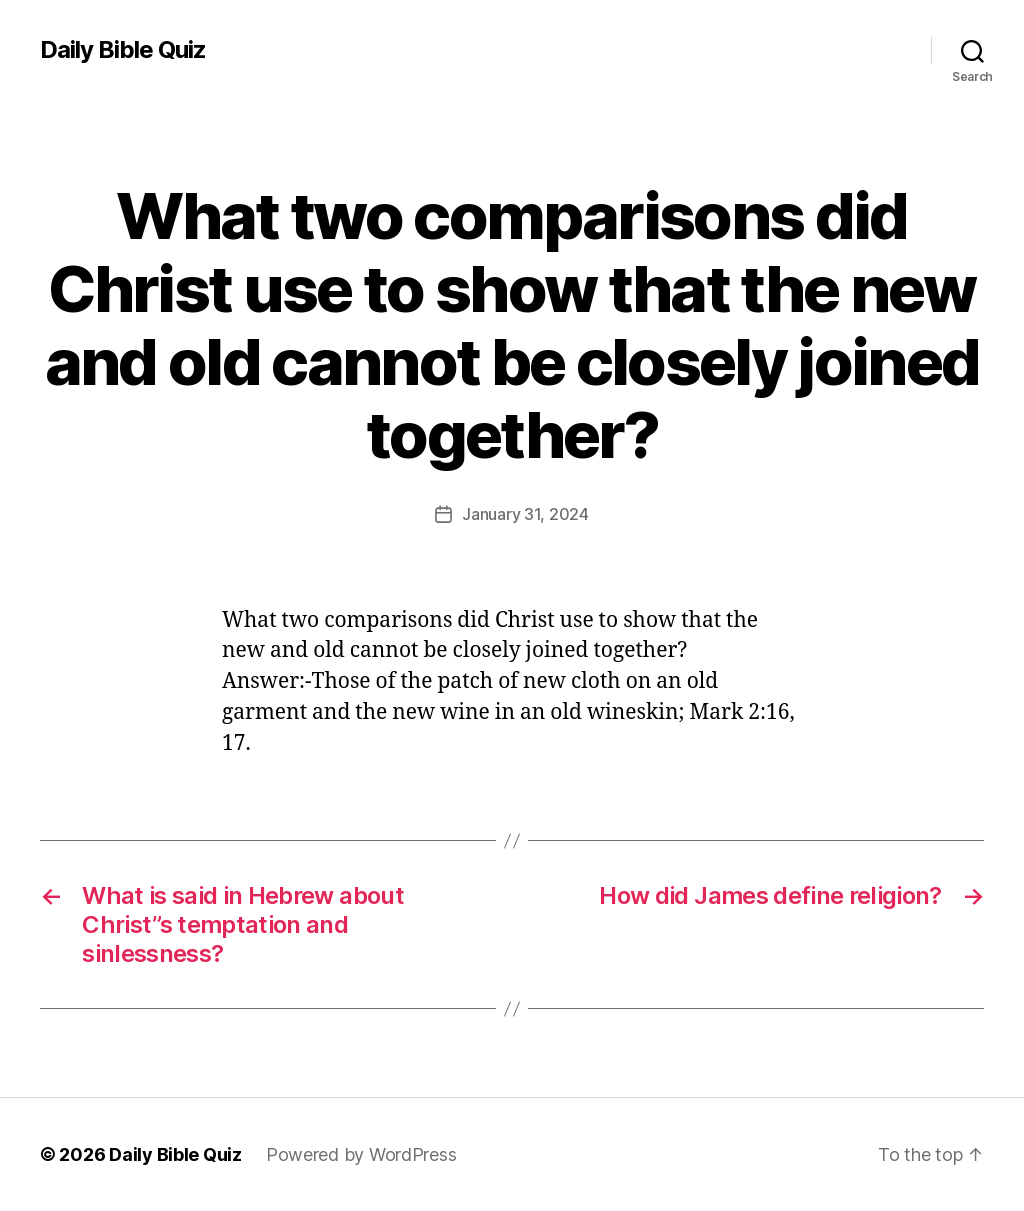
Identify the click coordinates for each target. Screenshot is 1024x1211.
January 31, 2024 (525, 514)
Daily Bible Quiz (123, 50)
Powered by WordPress (361, 1154)
